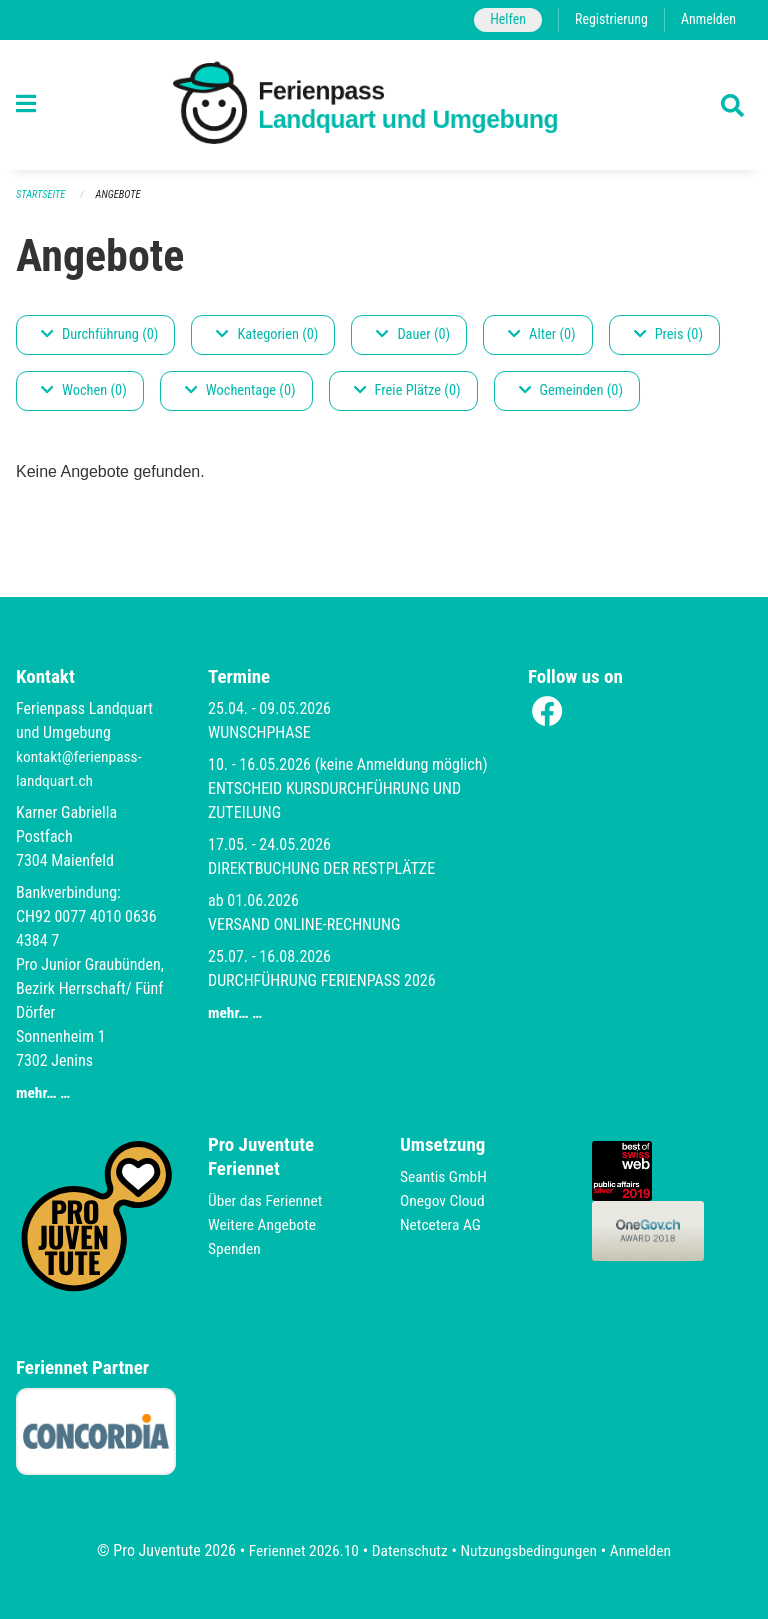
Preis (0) (668, 335)
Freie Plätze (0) (407, 391)
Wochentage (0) (240, 391)
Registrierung (608, 19)
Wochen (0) (84, 391)
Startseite (42, 195)
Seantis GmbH (445, 1176)
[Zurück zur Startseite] (384, 105)
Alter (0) (542, 335)
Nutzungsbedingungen (530, 1550)
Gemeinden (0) (571, 391)
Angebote (121, 195)
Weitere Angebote (264, 1224)
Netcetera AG (442, 1224)
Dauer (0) (413, 335)
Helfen (502, 19)
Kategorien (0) (267, 335)
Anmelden (707, 19)
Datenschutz (408, 1550)
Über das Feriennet (267, 1200)
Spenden (235, 1248)
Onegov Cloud (444, 1200)
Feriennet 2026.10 (299, 1550)
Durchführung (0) (99, 335)
